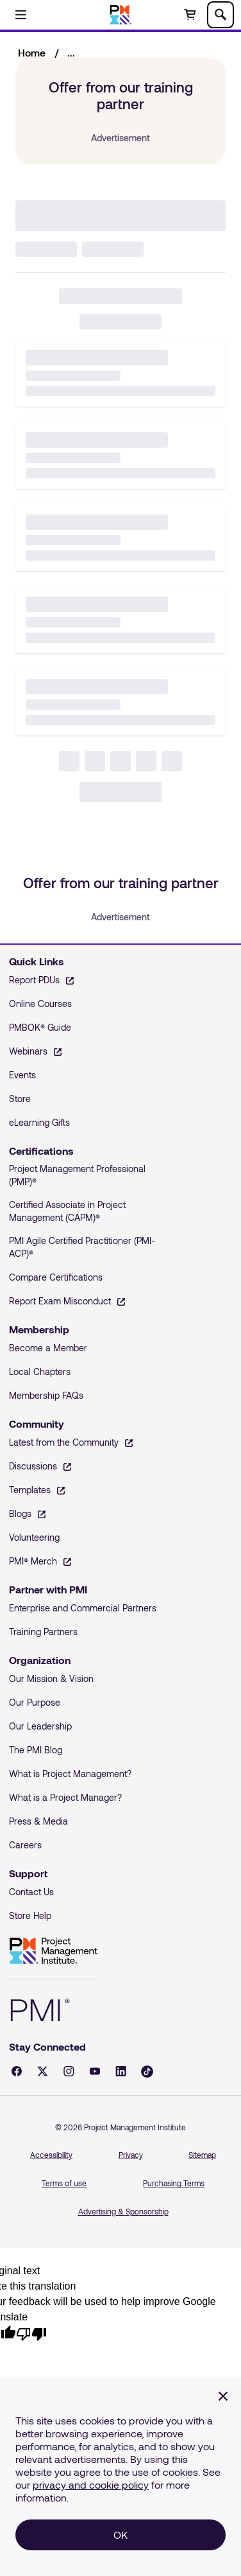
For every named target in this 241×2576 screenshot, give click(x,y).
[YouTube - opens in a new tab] (95, 2071)
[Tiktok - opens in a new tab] (147, 2071)
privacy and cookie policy (91, 2484)
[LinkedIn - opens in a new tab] (121, 2071)
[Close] (223, 2396)
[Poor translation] (31, 2333)
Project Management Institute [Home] (53, 1951)
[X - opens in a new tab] (43, 2071)
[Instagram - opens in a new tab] (69, 2071)
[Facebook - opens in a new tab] (16, 2071)
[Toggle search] (220, 14)
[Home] (120, 14)
